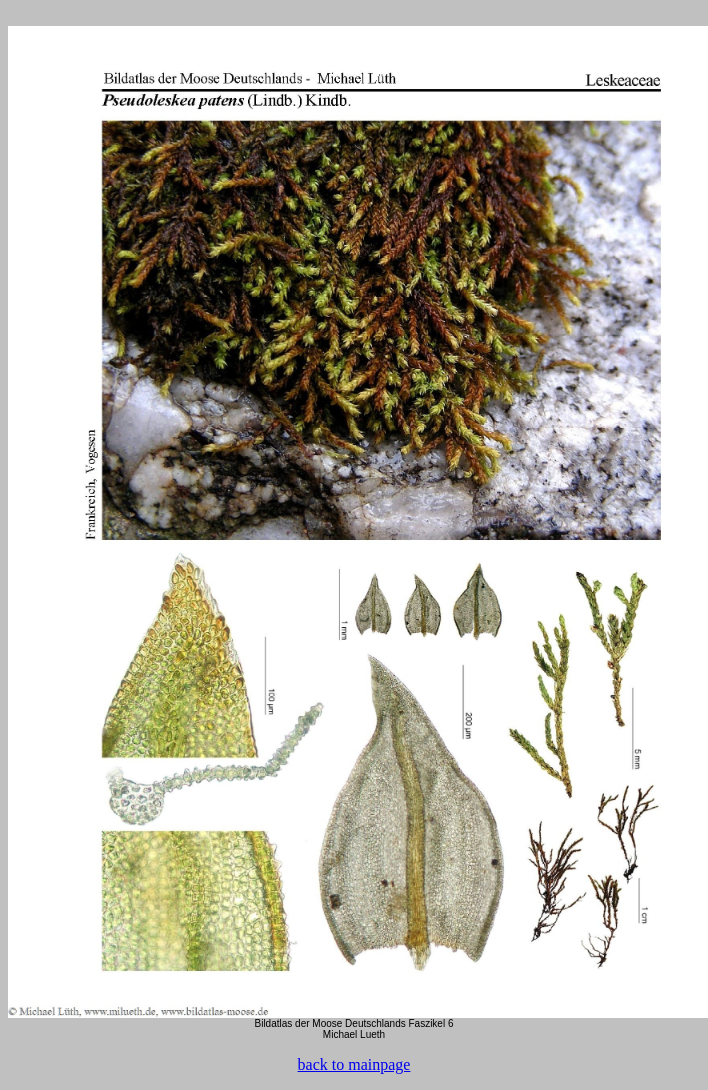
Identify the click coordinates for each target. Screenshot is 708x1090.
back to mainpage (354, 1064)
